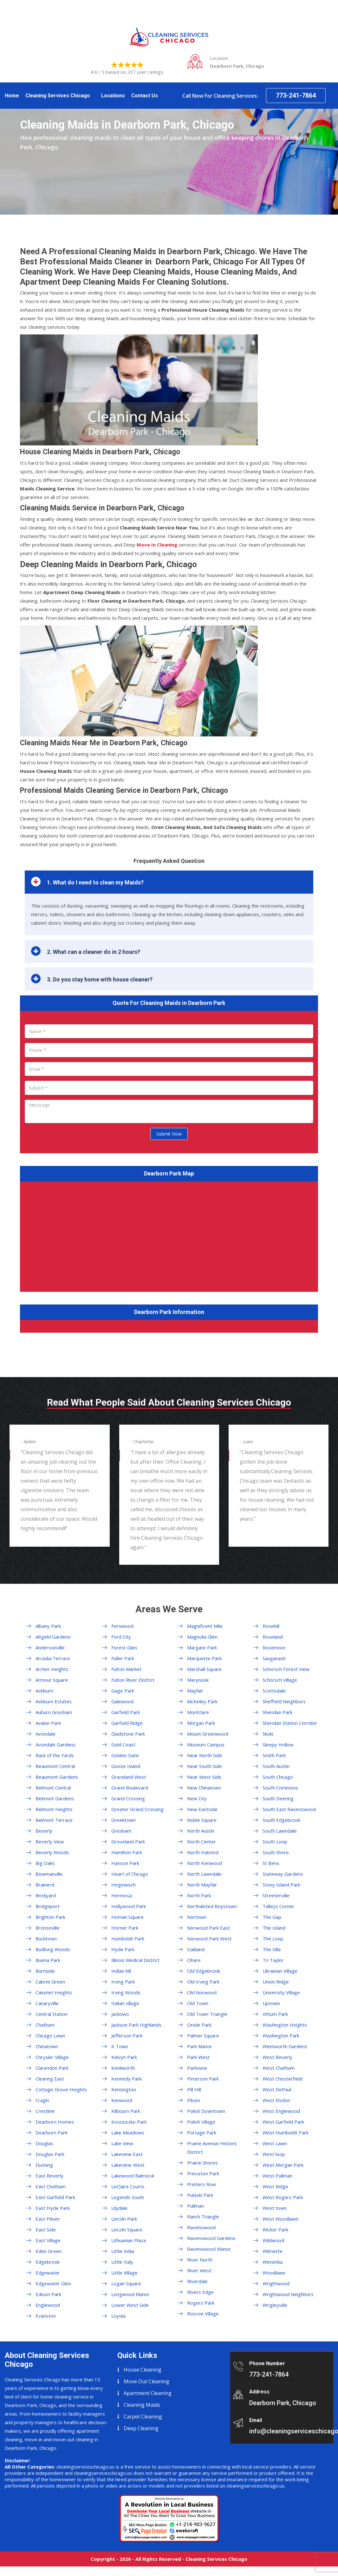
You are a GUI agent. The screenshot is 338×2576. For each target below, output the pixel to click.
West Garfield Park (283, 2122)
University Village (281, 1992)
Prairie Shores (202, 2162)
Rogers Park (200, 2303)
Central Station (52, 2014)
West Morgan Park (283, 2165)
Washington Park (281, 2035)
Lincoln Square (126, 2229)
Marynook (198, 1680)
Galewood (122, 1701)
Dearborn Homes (55, 2122)
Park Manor (199, 2046)
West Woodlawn (280, 2219)
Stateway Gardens (283, 1874)
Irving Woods (125, 1992)
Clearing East (50, 2078)
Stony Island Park (281, 1884)
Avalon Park (48, 1723)
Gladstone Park (128, 1734)
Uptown (271, 2003)
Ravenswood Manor (209, 2249)
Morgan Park (201, 1723)
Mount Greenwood (207, 1734)
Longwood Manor (130, 2294)
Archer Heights (52, 1669)
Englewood (48, 2305)
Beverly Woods (52, 1852)
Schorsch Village (280, 1680)
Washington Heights (285, 2025)
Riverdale (197, 2281)
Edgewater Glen (53, 2283)
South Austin (276, 1766)
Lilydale (119, 2208)
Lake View (122, 2143)
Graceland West (128, 1777)
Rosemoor (274, 1647)
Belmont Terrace (54, 1820)
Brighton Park (50, 1917)
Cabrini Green (50, 1981)
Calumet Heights (54, 1992)
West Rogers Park (283, 2197)
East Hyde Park (53, 2208)
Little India (122, 2251)
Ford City (121, 1637)
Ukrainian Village (280, 1971)
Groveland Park (128, 1841)
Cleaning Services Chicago (57, 96)
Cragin (42, 2100)
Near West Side (204, 1777)
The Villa (272, 1949)
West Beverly (277, 2057)
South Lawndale (280, 1831)
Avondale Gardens (55, 1744)
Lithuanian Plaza (128, 2240)
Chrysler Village (52, 2057)
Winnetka (273, 2262)
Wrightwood (276, 2283)
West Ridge (275, 2186)
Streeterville (276, 1895)
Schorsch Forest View (286, 1669)
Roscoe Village (203, 2313)
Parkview (197, 2068)
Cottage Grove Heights (61, 2089)
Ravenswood (201, 2227)
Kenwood (121, 2100)
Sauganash (274, 1658)
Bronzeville (48, 1928)
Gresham (121, 1831)
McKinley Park (202, 1701)
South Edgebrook (281, 1820)
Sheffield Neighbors (284, 1701)
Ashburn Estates (54, 1701)
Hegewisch (123, 1884)
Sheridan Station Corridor (290, 1723)
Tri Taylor (273, 1960)
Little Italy (122, 2262)
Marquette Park (204, 1658)
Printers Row (201, 2184)
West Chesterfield (282, 2078)
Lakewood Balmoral (132, 2175)
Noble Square (202, 1820)
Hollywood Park (128, 1906)
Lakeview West (128, 2165)
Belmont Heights (54, 1809)
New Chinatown (204, 1787)
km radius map (169, 1235)
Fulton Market (126, 1669)
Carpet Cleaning (143, 2416)
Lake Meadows (127, 2132)
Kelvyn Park (124, 2057)
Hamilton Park (126, 1852)
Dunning (44, 2165)
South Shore (276, 1852)
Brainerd (45, 1884)
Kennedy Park (126, 2078)
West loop (274, 2154)
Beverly (44, 1831)
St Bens (271, 1863)
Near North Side (204, 1755)
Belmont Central (53, 1787)
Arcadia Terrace (53, 1658)
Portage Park (201, 2132)
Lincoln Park (124, 2219)
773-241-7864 (296, 95)
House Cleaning (142, 2369)
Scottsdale (274, 1690)
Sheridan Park (277, 1712)
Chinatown (47, 2046)
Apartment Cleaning (148, 2393)
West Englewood (281, 2111)
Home (12, 96)
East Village (48, 2240)
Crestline (45, 2111)
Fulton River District (132, 1680)
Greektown (123, 1820)
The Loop (273, 1938)
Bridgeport (48, 1906)
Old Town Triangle (207, 2014)
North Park (199, 1895)
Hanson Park (125, 1863)
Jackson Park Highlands (136, 2025)
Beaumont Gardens (57, 1777)
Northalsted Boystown (212, 1906)
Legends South (127, 2197)
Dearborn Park (52, 2132)
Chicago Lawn (50, 2035)
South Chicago (278, 1777)
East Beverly (49, 2175)
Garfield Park (125, 1712)
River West (199, 2270)
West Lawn (275, 2143)
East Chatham (51, 2186)
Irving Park (123, 1981)
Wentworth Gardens (285, 2046)
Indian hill (121, 1971)
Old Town (197, 2003)
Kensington (123, 2089)
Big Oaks (45, 1863)
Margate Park (202, 1647)
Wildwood (273, 2240)
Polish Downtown (206, 2111)
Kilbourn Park (125, 2111)
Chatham (45, 2025)
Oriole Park (199, 2025)
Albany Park (48, 1626)
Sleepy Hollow (278, 1744)
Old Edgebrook (203, 1971)
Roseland (273, 1637)
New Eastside (202, 1809)
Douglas (44, 2143)
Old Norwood (202, 1992)
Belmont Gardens (55, 1798)
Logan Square (126, 2283)
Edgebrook (48, 2262)
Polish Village (201, 2122)
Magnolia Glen (202, 1637)
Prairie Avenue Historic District (212, 2147)
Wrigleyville (275, 2305)
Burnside (45, 1971)
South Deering (278, 1798)
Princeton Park (203, 2173)
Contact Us (144, 96)
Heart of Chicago (129, 1874)
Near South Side (204, 1766)
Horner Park (124, 1928)
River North (199, 2259)
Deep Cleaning (141, 2428)
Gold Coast (123, 1744)
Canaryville (47, 2003)
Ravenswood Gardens (211, 2238)
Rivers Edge (200, 2292)
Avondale (45, 1734)
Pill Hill (194, 2089)
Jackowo (120, 2014)
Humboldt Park (127, 1938)
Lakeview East (127, 2154)
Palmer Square (203, 2035)
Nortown (196, 1917)
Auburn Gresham (54, 1712)
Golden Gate (125, 1755)
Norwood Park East (208, 1928)
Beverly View (50, 1841)
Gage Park (122, 1690)
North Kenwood (204, 1863)
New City (197, 1798)
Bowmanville (49, 1874)
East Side (46, 2229)
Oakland (196, 1949)
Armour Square (52, 1680)
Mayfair (195, 1690)
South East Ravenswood (289, 1809)
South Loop (275, 1841)
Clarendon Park (52, 2068)
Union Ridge (276, 1981)
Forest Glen (124, 1647)
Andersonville (50, 1647)
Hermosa (121, 1895)
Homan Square (127, 1917)
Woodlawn (274, 2272)
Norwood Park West (209, 1938)
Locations (113, 96)
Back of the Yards (55, 1755)
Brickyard (46, 1895)
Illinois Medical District (135, 1960)
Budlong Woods (53, 1949)
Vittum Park (275, 2014)
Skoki (268, 1734)
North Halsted (202, 1852)
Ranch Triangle (203, 2216)
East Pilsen (48, 2219)
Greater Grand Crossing (137, 1809)
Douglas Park (50, 2154)
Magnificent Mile (205, 1626)
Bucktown (46, 1938)
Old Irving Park (203, 1981)
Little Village (124, 2272)
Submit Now (169, 1134)
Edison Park (48, 2294)
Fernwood (122, 1626)
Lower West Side (130, 2305)
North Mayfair (202, 1884)
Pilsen (193, 2100)
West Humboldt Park (286, 2132)
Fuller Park (122, 1658)
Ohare (194, 1960)
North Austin (200, 1831)
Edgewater (48, 2272)
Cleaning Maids (142, 2404)
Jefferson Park (126, 2035)
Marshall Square (204, 1669)
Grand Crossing (128, 1798)
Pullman (195, 2206)
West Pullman (277, 2175)
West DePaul (277, 2089)
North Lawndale (204, 1874)
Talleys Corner (278, 1906)
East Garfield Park (55, 2197)
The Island (274, 1928)
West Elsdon (276, 2100)
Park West (198, 2057)
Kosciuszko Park (129, 2122)
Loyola (118, 2316)
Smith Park (274, 1755)
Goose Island (125, 1766)
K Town (119, 2046)
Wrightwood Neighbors (288, 2294)
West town (275, 2208)
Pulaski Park (200, 2195)
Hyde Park (122, 1949)
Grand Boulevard (129, 1787)
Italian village (125, 2003)
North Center (201, 1841)
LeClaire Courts (128, 2186)
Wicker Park (275, 2229)
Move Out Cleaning (146, 2381)
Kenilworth (123, 2068)
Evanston (46, 2316)
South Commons (280, 1787)
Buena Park (48, 1960)
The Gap (272, 1917)
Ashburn (44, 1690)
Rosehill (271, 1626)
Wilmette (273, 2251)
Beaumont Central (55, 1766)
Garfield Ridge (127, 1723)
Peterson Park (203, 2078)
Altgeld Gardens (53, 1637)
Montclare (198, 1712)
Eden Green (49, 2251)
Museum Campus (205, 1744)
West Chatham (279, 2068)
